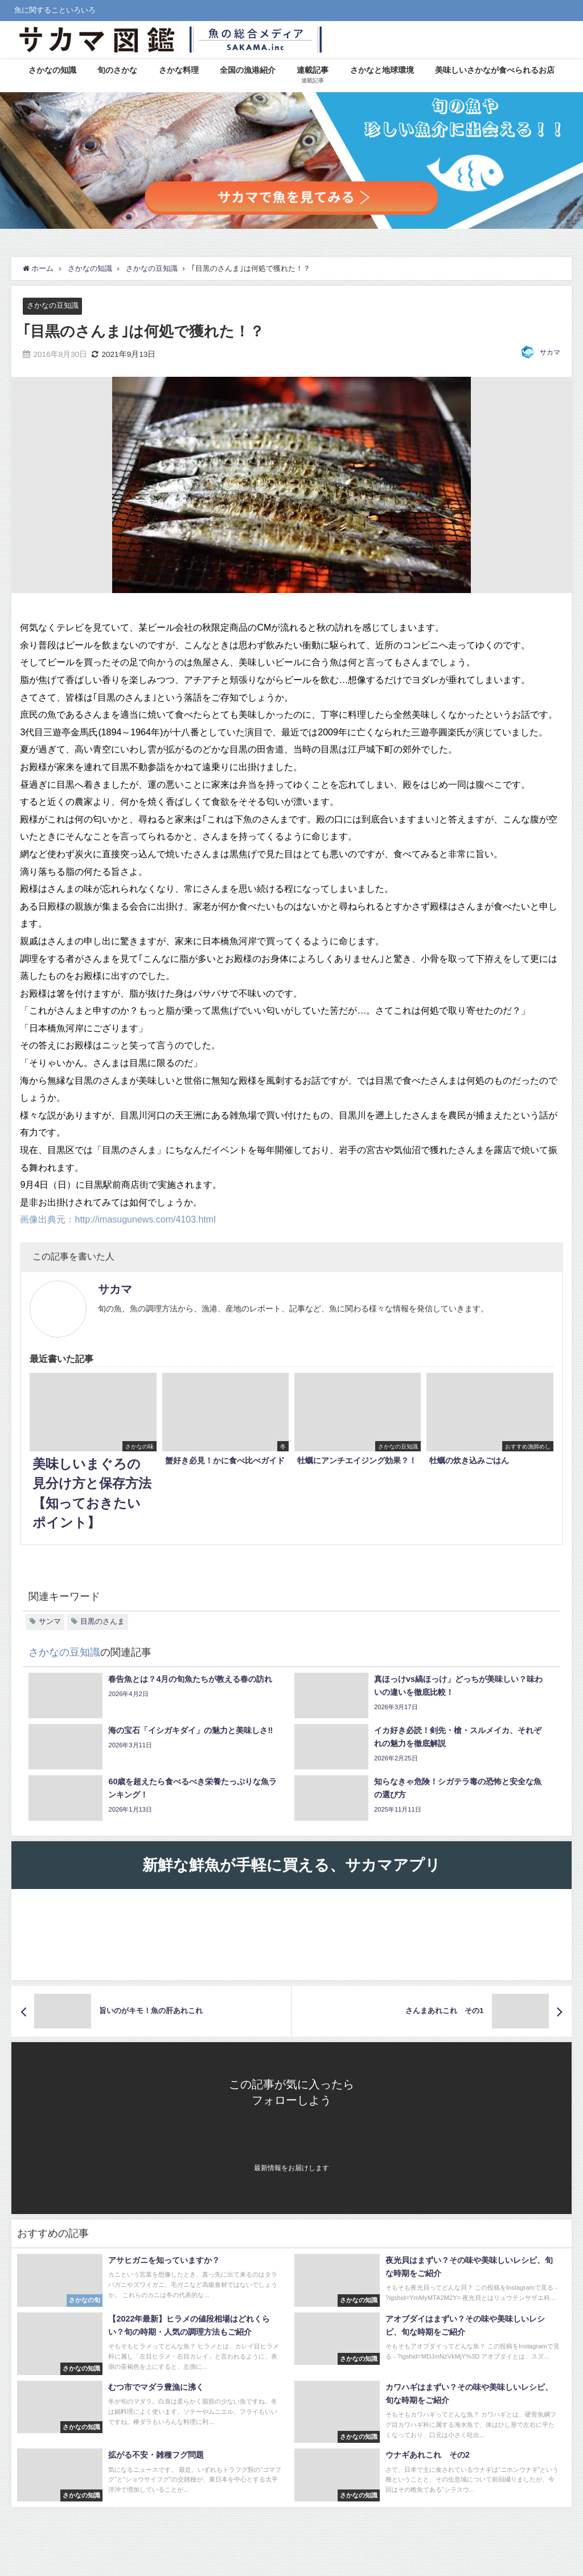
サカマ (550, 352)
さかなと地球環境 (382, 70)
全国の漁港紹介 (248, 70)
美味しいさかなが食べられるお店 (495, 70)
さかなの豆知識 (53, 305)
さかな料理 (179, 70)
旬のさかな (117, 70)
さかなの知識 (52, 70)
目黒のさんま (102, 1621)
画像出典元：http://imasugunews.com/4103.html (117, 1219)
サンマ (50, 1621)
